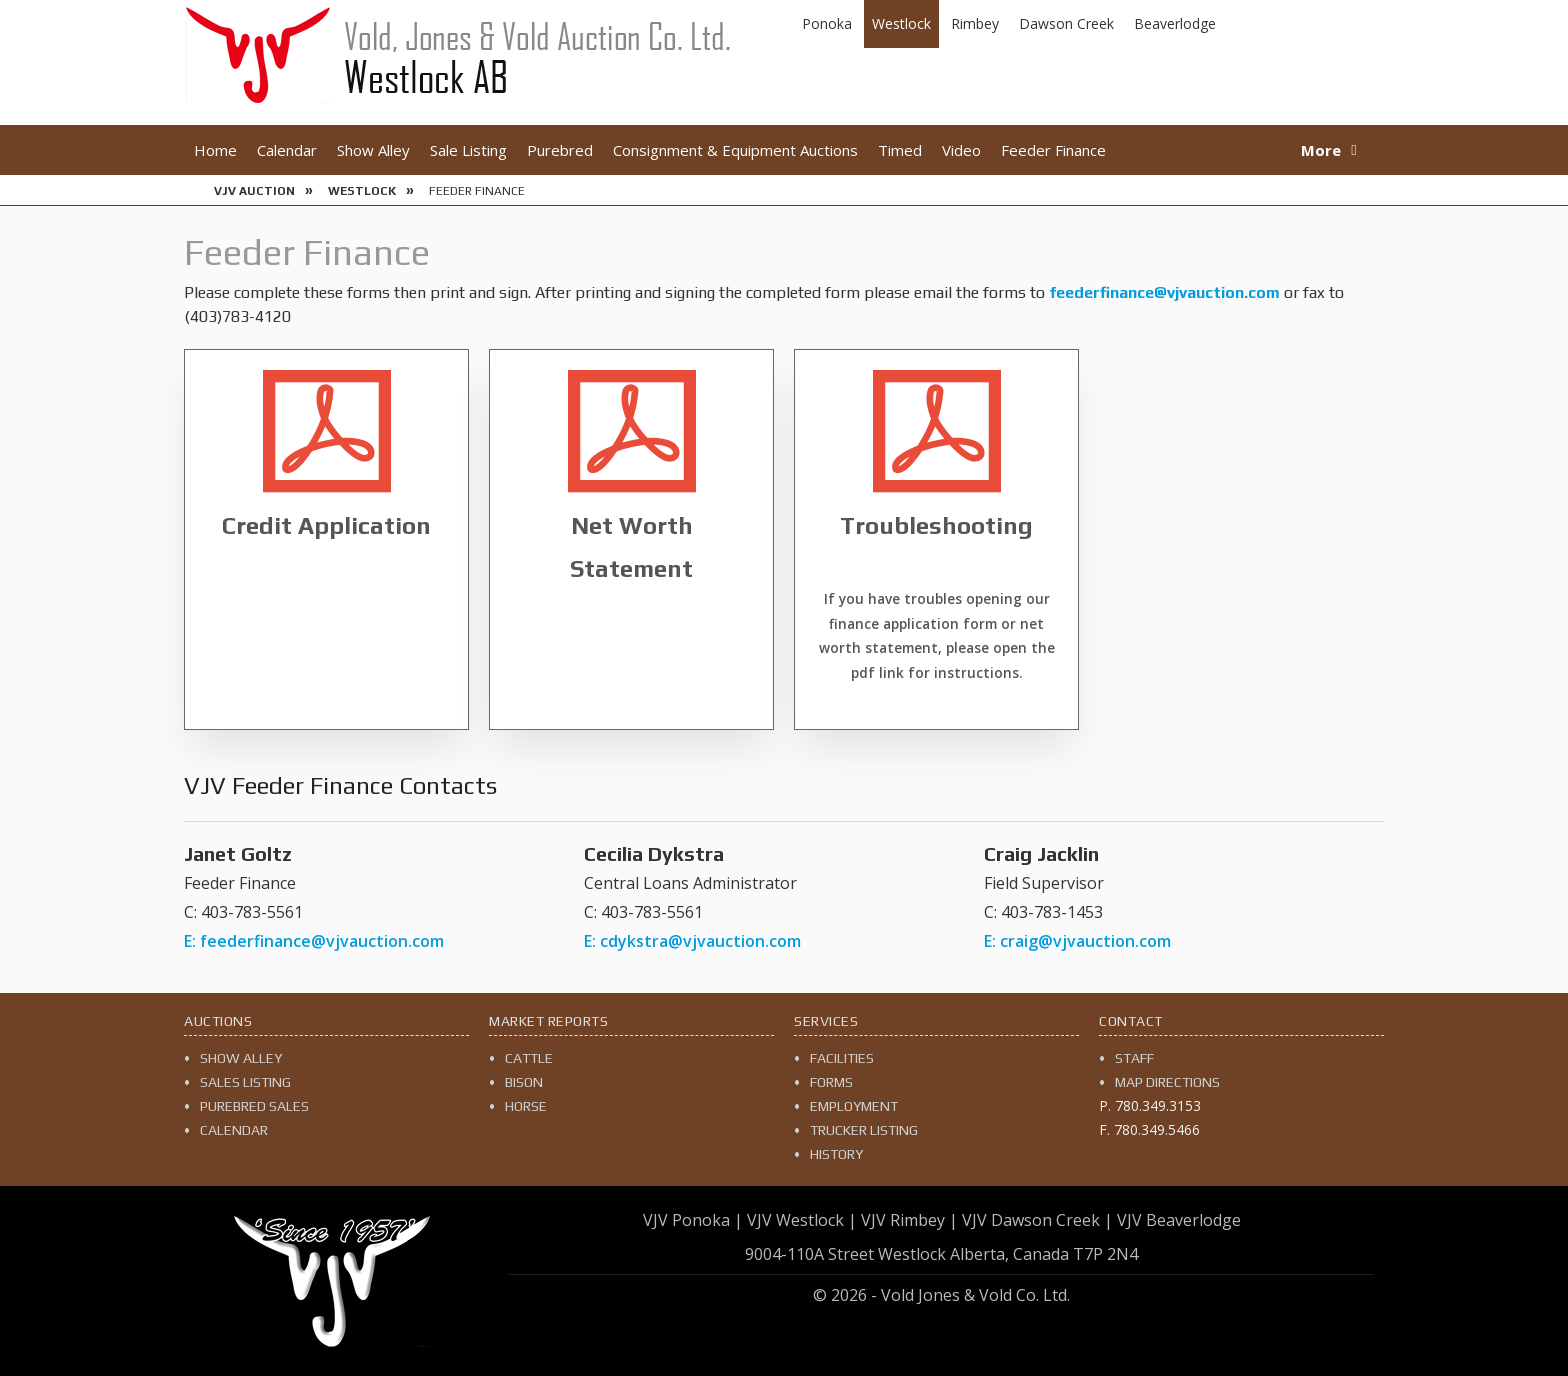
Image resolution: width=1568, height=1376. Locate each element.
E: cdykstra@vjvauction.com (692, 941)
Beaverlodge (1175, 23)
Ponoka (827, 23)
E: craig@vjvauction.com (1077, 941)
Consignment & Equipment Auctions (735, 150)
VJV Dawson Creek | (1037, 1220)
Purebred (560, 150)
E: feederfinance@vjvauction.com (314, 941)
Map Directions (1167, 1082)
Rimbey (975, 23)
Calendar (287, 150)
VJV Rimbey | (909, 1220)
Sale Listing (468, 150)
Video (961, 150)
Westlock (901, 23)
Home (215, 150)
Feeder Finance (1053, 150)
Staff (1134, 1058)
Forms (831, 1082)
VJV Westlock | (802, 1220)
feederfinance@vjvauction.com (1164, 292)
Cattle (529, 1058)
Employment (854, 1106)
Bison (524, 1082)
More (1321, 150)
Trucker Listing (864, 1130)
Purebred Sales (254, 1106)
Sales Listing (245, 1082)
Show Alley (373, 150)
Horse (526, 1106)
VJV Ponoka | (693, 1220)
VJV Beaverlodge (1179, 1220)
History (836, 1154)
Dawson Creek (1066, 23)
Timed (900, 150)
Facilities (842, 1058)
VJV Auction (254, 191)
